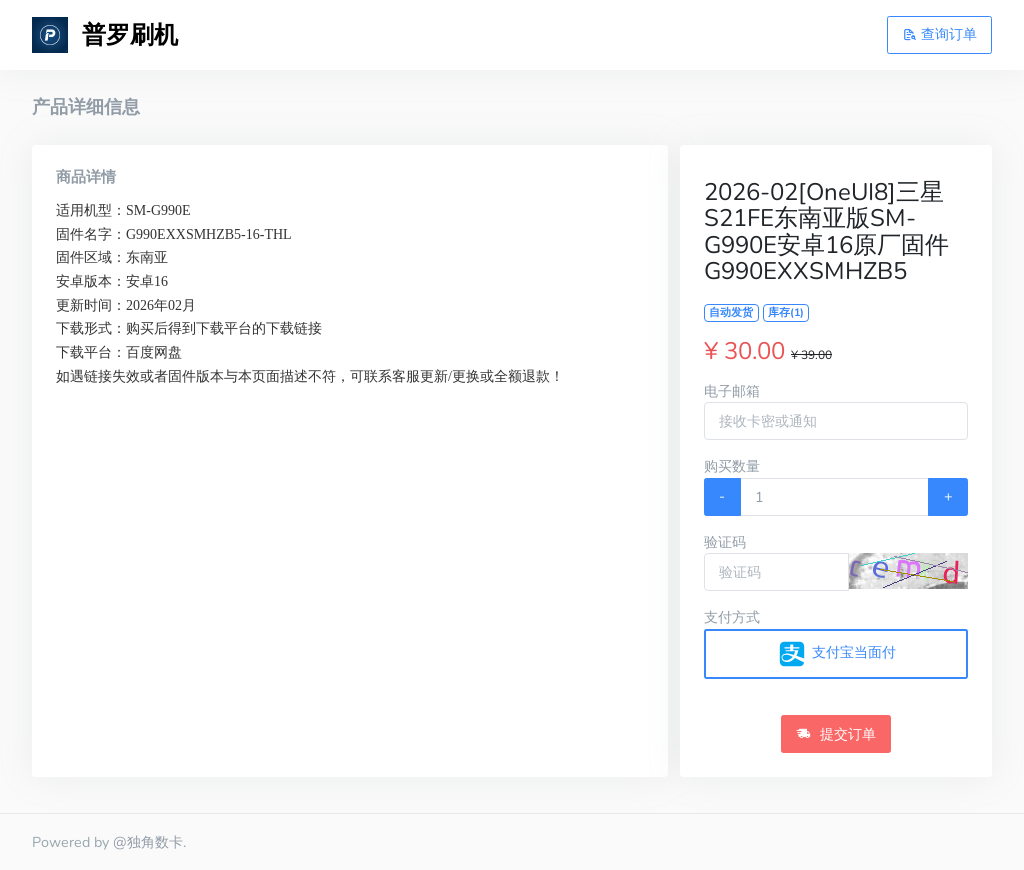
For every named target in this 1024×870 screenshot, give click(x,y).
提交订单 (836, 734)
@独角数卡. (149, 842)
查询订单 (940, 34)
